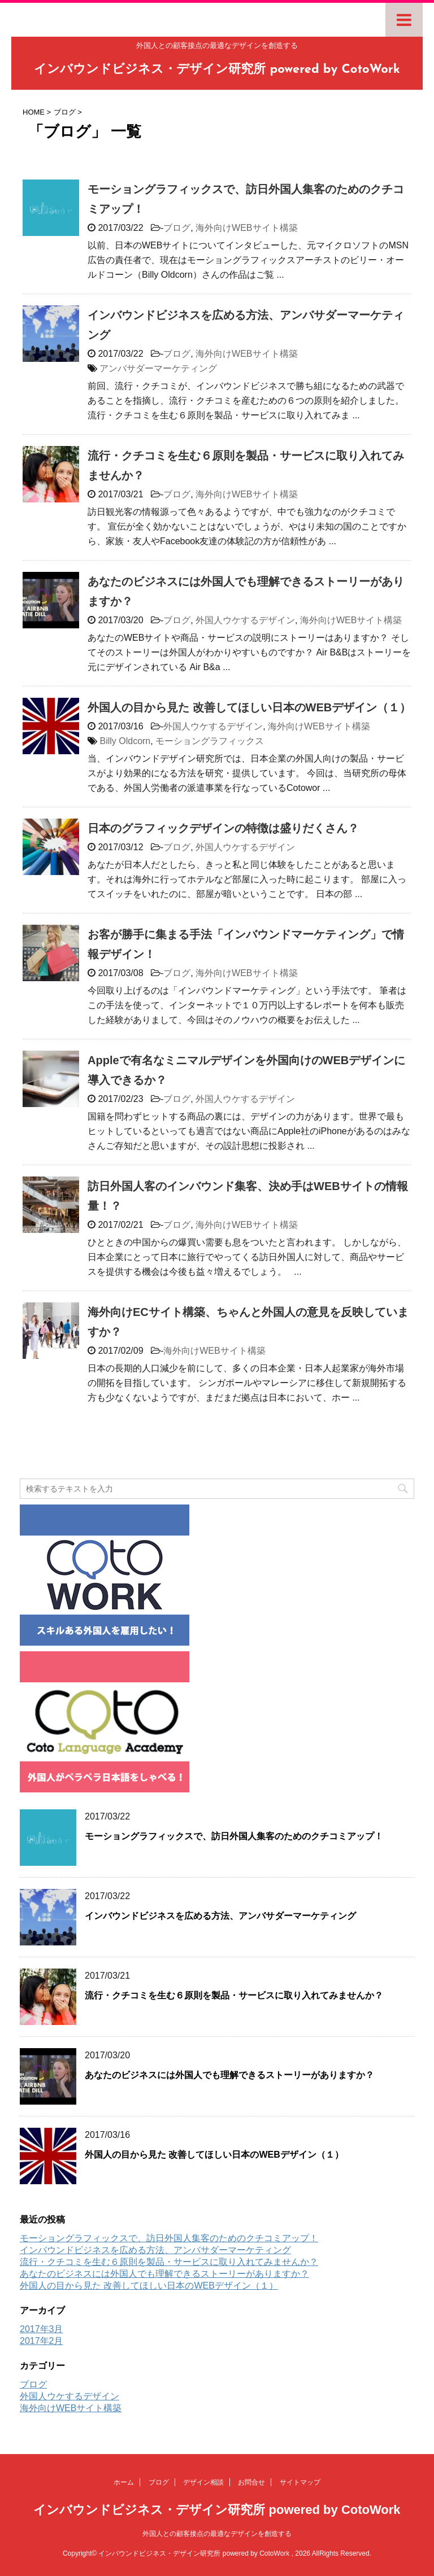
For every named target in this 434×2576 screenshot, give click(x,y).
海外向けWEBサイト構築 (246, 228)
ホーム (124, 2482)
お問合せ (251, 2482)
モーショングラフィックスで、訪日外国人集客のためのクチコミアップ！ (234, 1836)
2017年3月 (41, 2329)
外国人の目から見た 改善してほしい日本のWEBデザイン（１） (249, 707)
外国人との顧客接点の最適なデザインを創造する (217, 2534)
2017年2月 (41, 2341)
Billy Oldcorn (124, 741)
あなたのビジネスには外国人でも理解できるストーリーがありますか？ (229, 2075)
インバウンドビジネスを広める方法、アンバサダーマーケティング (220, 1916)
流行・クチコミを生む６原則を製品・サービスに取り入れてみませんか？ (234, 1995)
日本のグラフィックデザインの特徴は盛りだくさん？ (223, 828)
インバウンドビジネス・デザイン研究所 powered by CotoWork (217, 69)
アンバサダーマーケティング (158, 368)
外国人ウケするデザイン (245, 620)
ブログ (176, 228)
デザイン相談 (203, 2482)
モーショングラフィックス (209, 741)
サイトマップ (300, 2482)
